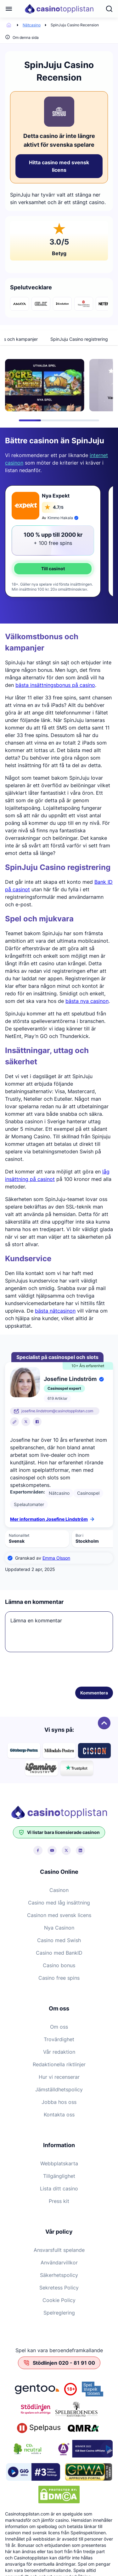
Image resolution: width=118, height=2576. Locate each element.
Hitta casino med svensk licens (59, 166)
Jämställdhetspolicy (59, 2089)
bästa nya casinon (87, 1001)
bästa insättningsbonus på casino (55, 685)
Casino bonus (59, 1965)
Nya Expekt (56, 496)
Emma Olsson (56, 1558)
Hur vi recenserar (59, 2077)
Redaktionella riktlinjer (59, 2064)
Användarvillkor (59, 2262)
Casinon (59, 1890)
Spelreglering (59, 2313)
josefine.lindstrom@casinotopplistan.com (57, 1411)
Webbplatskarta (59, 2163)
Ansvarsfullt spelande (59, 2250)
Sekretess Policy (59, 2287)
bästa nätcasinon (55, 1311)
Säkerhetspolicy (59, 2275)
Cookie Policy (59, 2300)
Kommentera (94, 1692)
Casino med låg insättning (59, 1902)
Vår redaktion (59, 2052)
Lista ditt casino (59, 2188)
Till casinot (53, 568)
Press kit (59, 2201)
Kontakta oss (59, 2114)
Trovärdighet (59, 2039)
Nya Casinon (59, 1928)
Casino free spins (59, 1978)
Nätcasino (32, 25)
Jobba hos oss (59, 2102)
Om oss (59, 2027)
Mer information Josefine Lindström (52, 1519)
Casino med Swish (59, 1940)
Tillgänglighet (59, 2176)
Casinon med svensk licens (59, 1915)
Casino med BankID (59, 1953)
